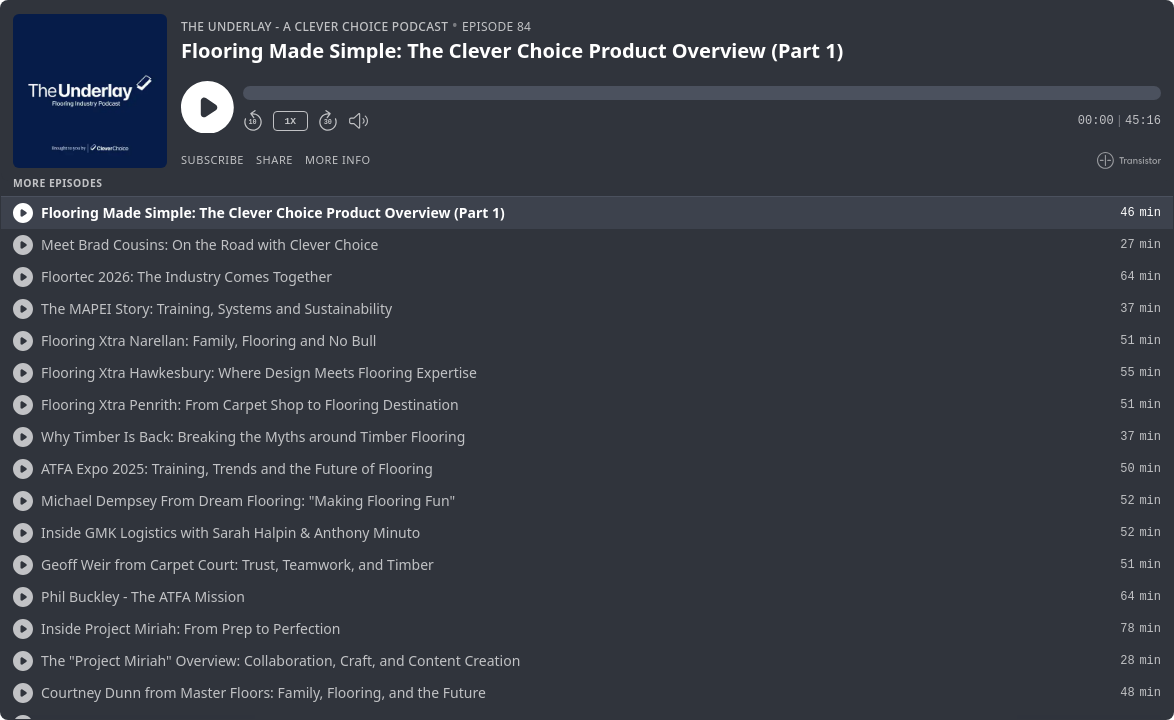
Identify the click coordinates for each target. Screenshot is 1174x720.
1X (290, 121)
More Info (338, 159)
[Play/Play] (23, 213)
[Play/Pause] (90, 91)
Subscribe (212, 159)
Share (274, 159)
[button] (702, 93)
